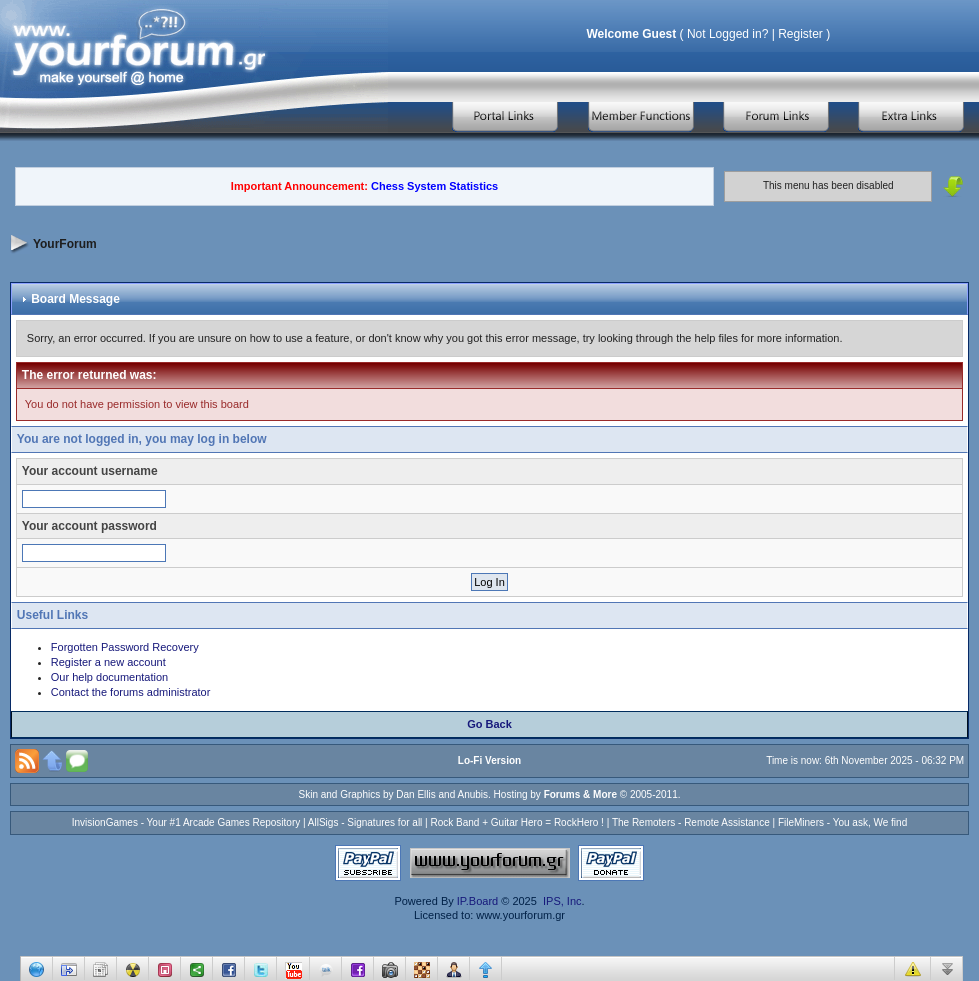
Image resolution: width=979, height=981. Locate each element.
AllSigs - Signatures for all (365, 822)
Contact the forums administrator (131, 692)
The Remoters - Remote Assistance (691, 822)
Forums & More (580, 794)
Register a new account (108, 662)
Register (800, 34)
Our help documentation (109, 677)
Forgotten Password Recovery (125, 647)
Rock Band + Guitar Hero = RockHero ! (516, 822)
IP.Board (477, 901)
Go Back (489, 724)
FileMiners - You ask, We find (842, 822)
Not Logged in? (727, 34)
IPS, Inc (562, 901)
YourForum (65, 243)
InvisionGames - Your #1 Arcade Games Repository (186, 822)
